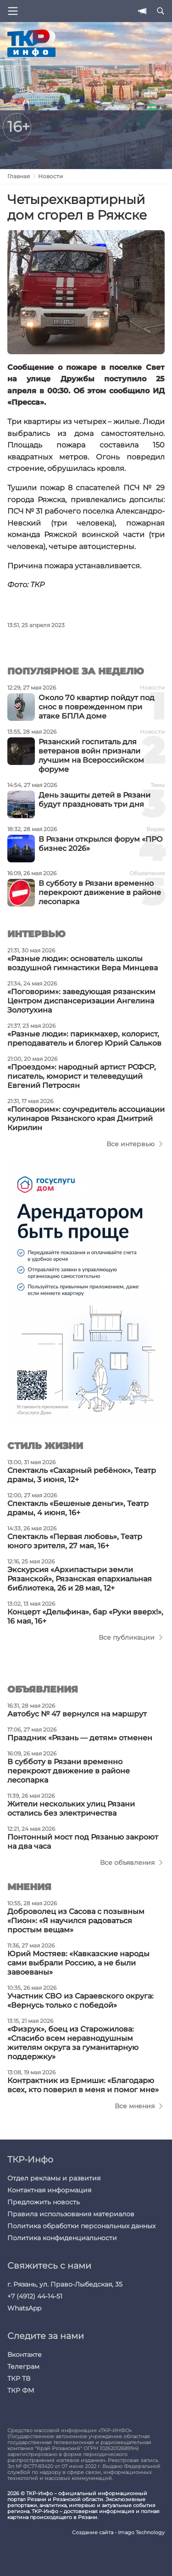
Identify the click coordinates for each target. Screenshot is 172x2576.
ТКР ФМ (20, 2390)
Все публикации (127, 1637)
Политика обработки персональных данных (81, 2226)
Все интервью (130, 1144)
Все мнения (135, 2106)
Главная (18, 176)
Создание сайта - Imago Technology (118, 2533)
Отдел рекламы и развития (53, 2178)
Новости (50, 176)
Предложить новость (43, 2202)
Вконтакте (24, 2354)
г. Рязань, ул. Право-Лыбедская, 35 (64, 2284)
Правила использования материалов (70, 2214)
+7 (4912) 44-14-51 (34, 2296)
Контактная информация (49, 2190)
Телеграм (23, 2366)
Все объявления (127, 1862)
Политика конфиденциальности (62, 2238)
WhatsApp (24, 2308)
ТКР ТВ (18, 2378)
